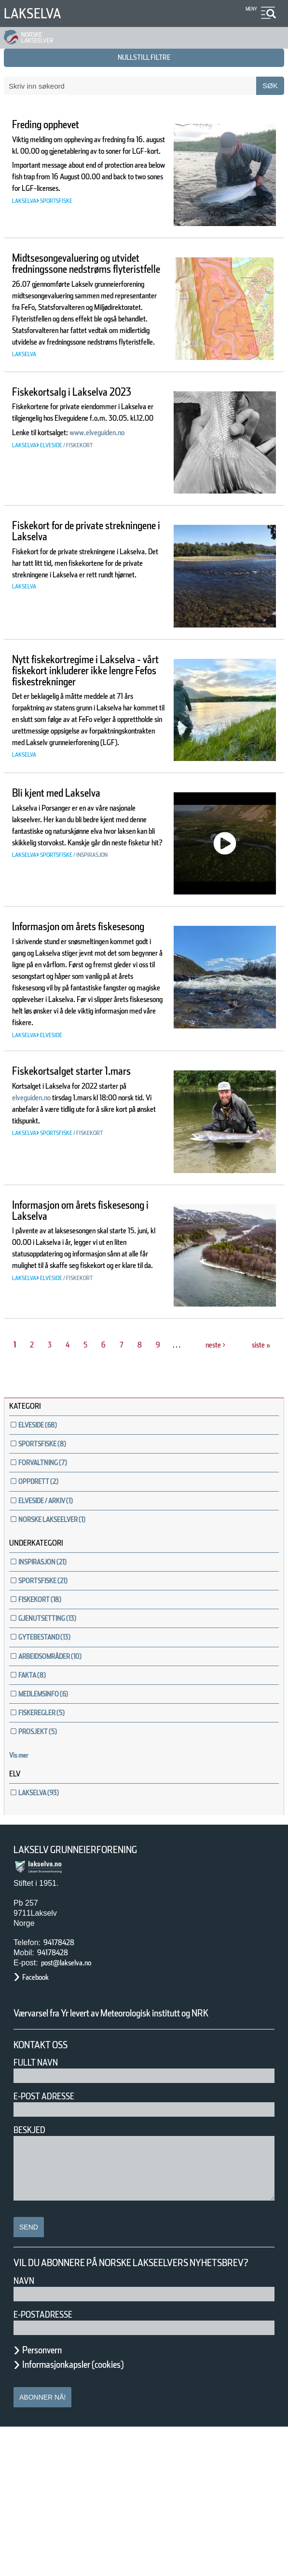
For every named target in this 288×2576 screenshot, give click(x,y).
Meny (250, 9)
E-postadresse (49, 2463)
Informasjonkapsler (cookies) (91, 2513)
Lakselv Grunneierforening (89, 1973)
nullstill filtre (144, 57)
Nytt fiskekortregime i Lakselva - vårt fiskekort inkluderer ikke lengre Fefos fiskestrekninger (85, 722)
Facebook (40, 2101)
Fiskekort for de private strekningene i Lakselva (74, 577)
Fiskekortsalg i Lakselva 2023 (74, 443)
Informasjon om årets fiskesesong (68, 1010)
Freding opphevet (58, 125)
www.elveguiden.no (49, 513)
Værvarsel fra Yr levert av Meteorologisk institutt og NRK (139, 2143)
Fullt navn (40, 2199)
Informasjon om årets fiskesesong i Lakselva (71, 1334)
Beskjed (32, 2266)
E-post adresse (51, 2233)
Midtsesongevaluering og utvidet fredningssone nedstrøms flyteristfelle (79, 271)
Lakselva (37, 13)
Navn (26, 2430)
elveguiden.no (51, 1232)
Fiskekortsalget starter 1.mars (71, 1200)
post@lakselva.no (75, 2086)
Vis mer (23, 1879)
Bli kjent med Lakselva (72, 871)
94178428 (62, 2066)
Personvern (49, 2499)
